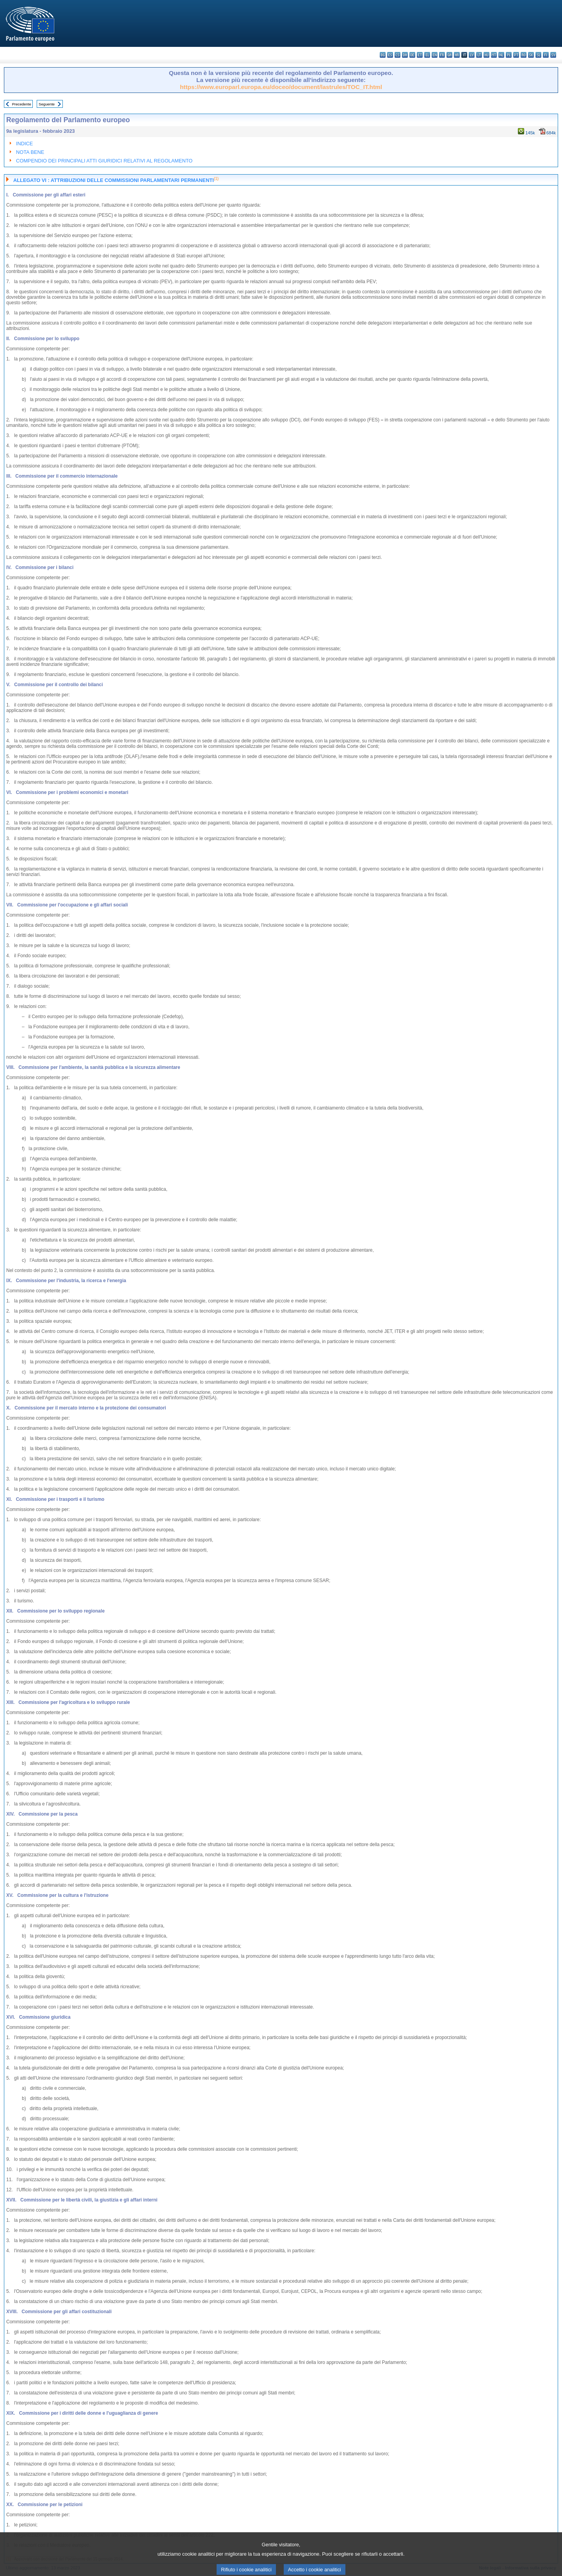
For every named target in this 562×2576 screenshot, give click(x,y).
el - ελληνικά (427, 55)
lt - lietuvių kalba (479, 55)
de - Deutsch (412, 55)
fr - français (442, 55)
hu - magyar (486, 55)
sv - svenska (553, 55)
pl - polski (509, 55)
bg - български (383, 55)
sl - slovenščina (538, 55)
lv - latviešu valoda (472, 55)
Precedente (21, 104)
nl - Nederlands (501, 55)
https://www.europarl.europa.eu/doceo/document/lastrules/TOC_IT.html (281, 87)
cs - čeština (397, 55)
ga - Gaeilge (449, 55)
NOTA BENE (30, 152)
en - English (435, 55)
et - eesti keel (420, 55)
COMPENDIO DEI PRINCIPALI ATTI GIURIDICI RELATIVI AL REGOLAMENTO (104, 161)
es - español (390, 55)
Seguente (47, 104)
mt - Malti (494, 55)
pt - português (516, 55)
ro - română (523, 55)
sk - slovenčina (531, 55)
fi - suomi (546, 55)
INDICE (24, 143)
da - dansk (405, 55)
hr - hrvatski (457, 55)
